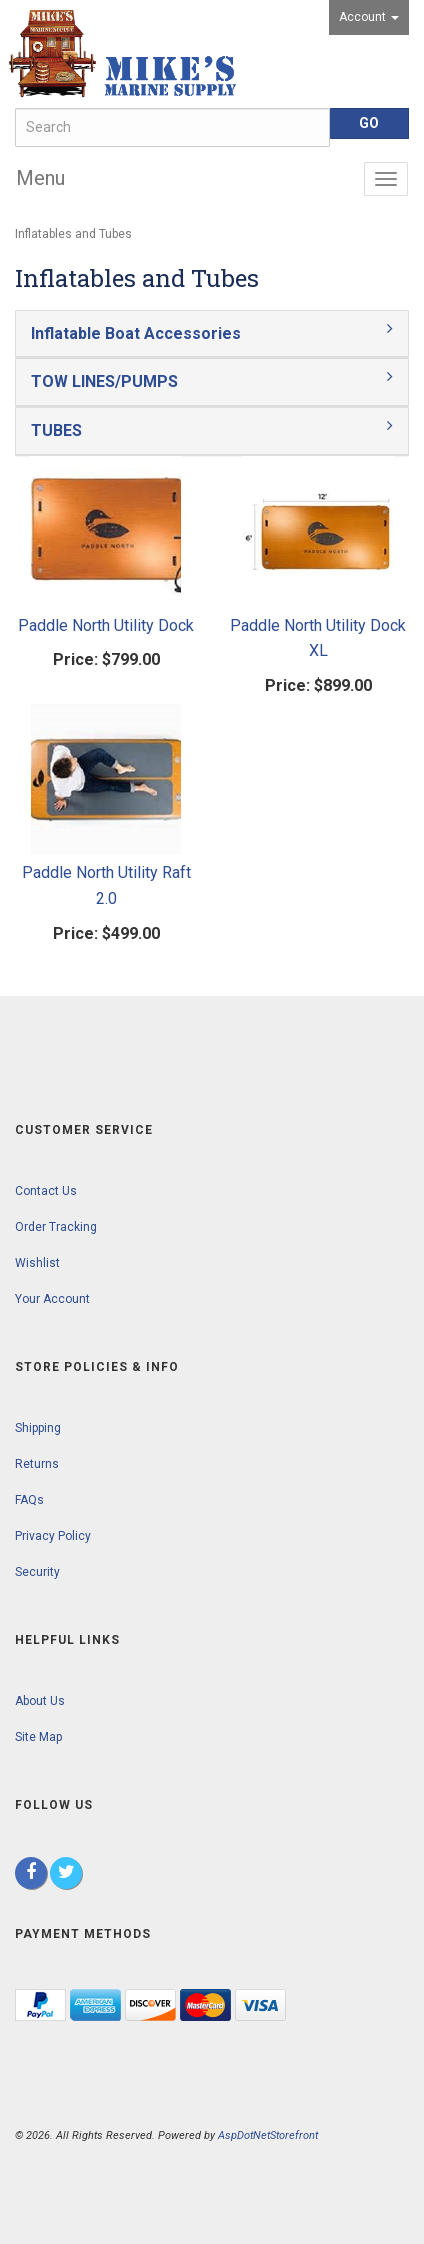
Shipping (38, 1428)
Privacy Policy (53, 1536)
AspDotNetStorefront (268, 2135)
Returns (37, 1464)
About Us (40, 1701)
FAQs (29, 1500)
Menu (40, 178)
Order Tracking (56, 1227)
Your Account (52, 1299)
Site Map (38, 1737)
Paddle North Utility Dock (106, 625)
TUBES (56, 430)
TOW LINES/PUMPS (104, 381)
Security (37, 1572)
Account (369, 17)
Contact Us (46, 1191)
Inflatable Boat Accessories (136, 333)
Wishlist (37, 1263)
